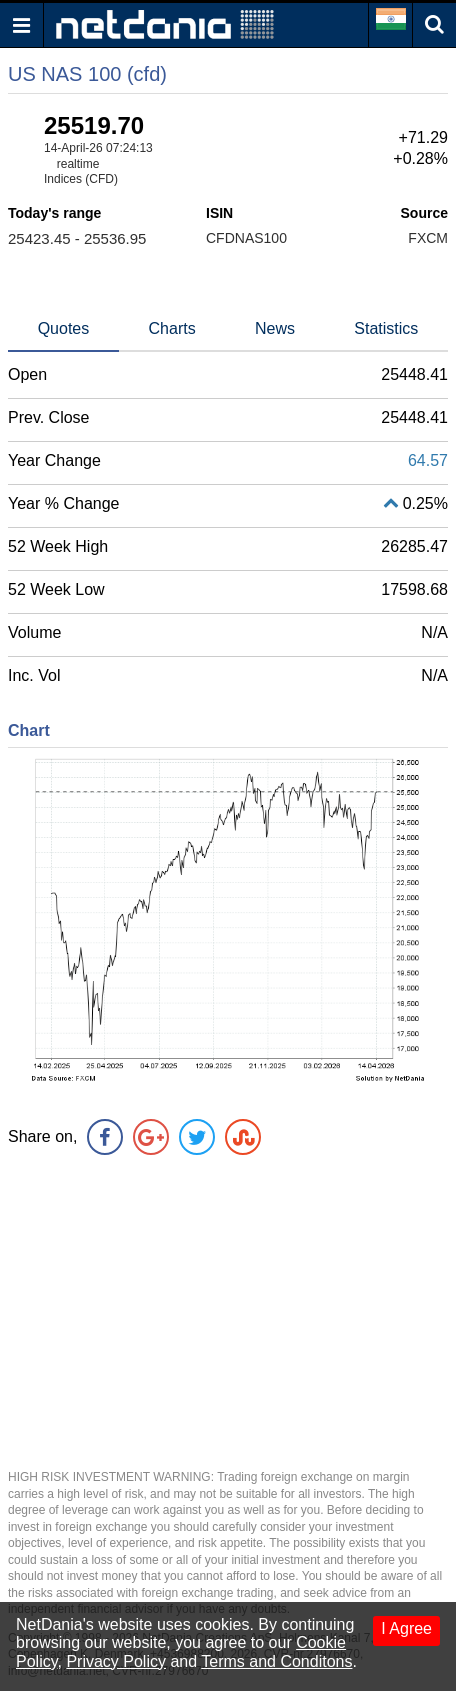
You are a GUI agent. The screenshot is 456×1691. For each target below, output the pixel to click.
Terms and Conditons (276, 1661)
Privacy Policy (116, 1661)
